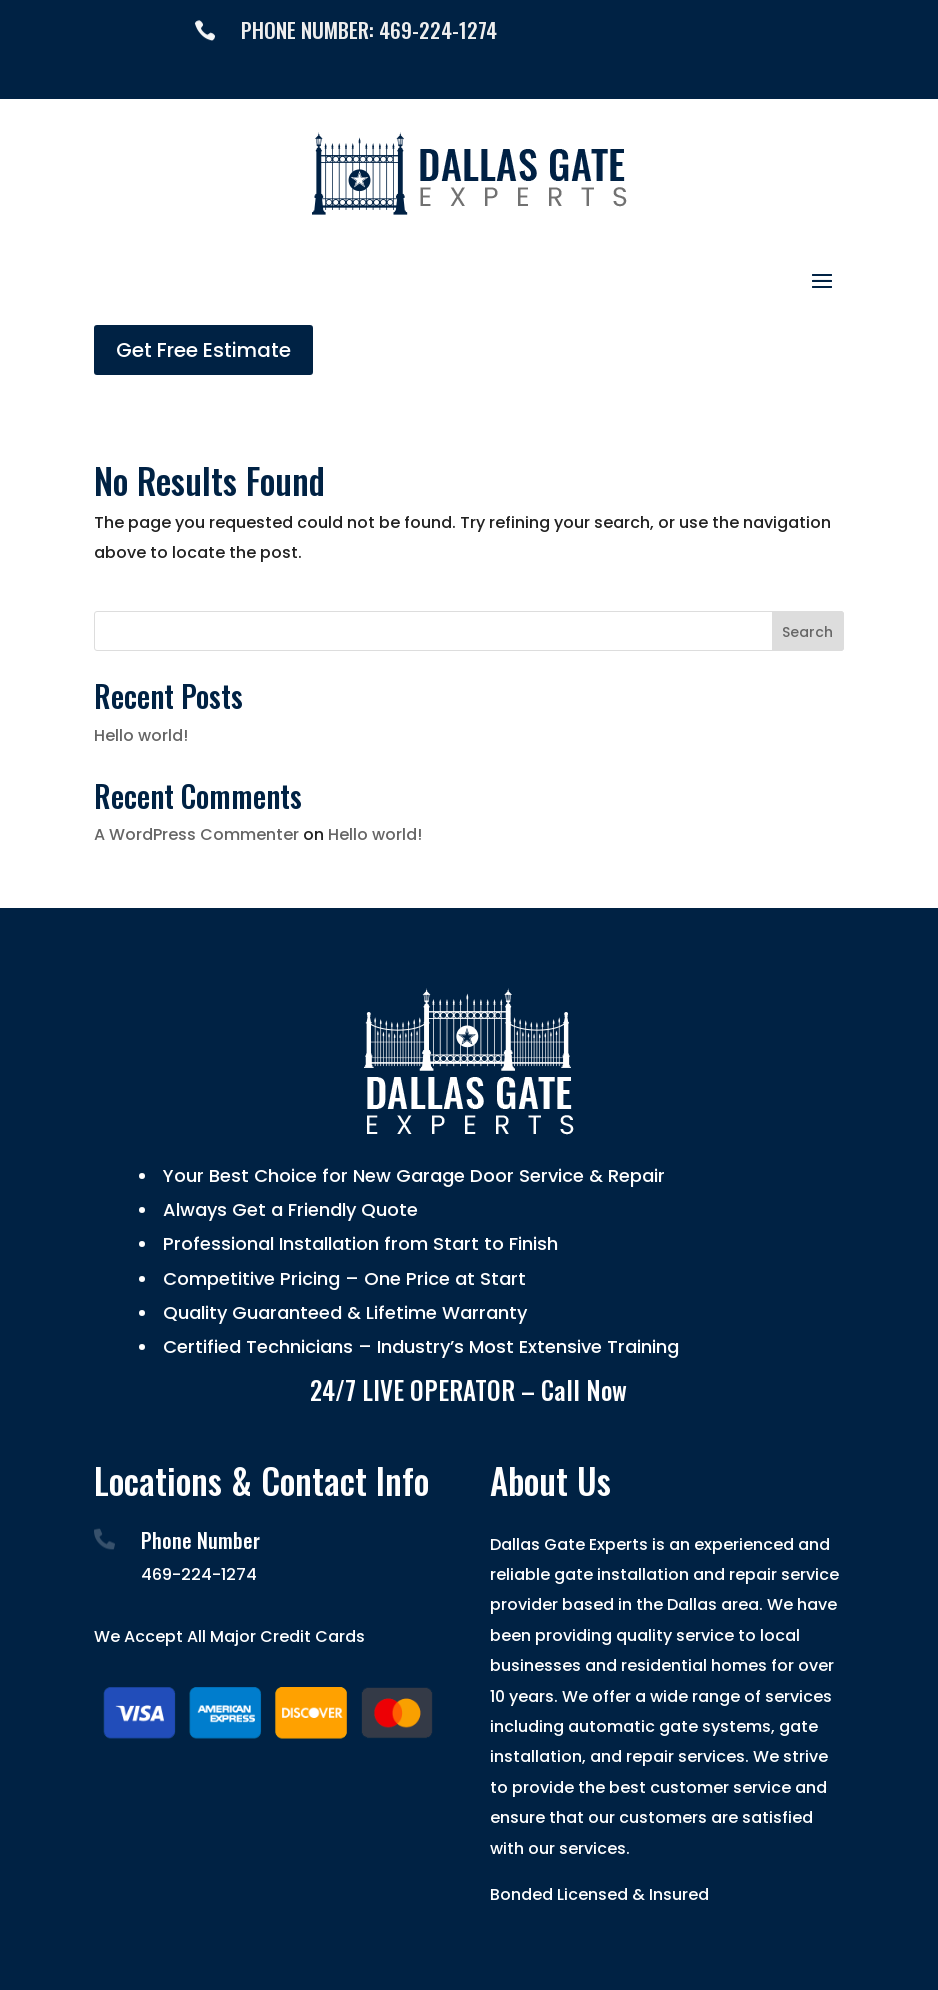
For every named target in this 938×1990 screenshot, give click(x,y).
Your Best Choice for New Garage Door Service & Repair (411, 1175)
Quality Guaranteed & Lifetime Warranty (342, 1312)
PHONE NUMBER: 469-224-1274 (369, 29)
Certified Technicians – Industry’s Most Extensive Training (418, 1346)
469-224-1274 (199, 1574)
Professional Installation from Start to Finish (358, 1243)
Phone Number (200, 1540)
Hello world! (141, 735)
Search (807, 632)
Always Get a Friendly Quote (288, 1209)
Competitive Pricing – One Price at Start (342, 1278)
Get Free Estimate (203, 350)
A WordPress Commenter (196, 834)
